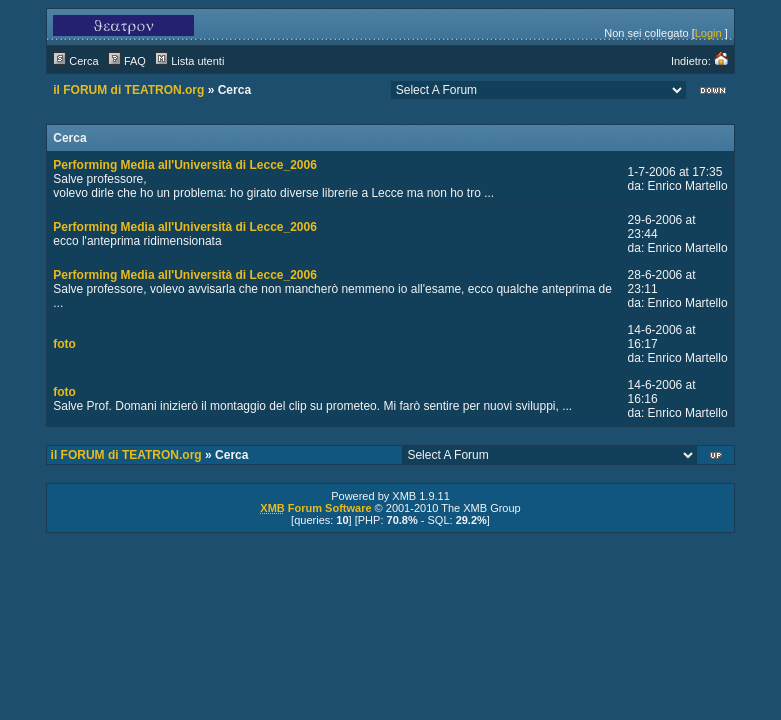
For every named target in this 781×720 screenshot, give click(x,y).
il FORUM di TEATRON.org (128, 90)
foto (64, 344)
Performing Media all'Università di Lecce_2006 (185, 165)
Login (708, 33)
